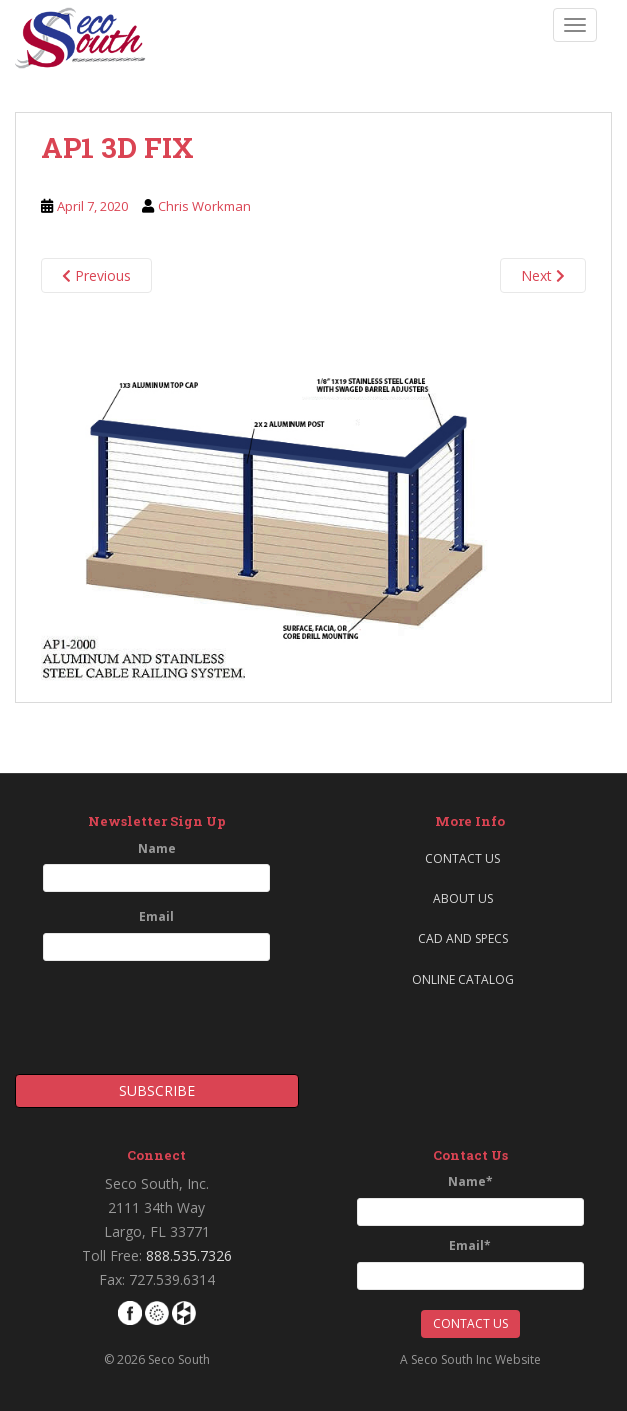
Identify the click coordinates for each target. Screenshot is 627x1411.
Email (156, 916)
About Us (463, 898)
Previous (96, 275)
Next (543, 275)
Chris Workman (204, 206)
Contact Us (462, 858)
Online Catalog (463, 979)
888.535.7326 (189, 1255)
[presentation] (132, 1011)
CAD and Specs (463, 938)
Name (157, 848)
